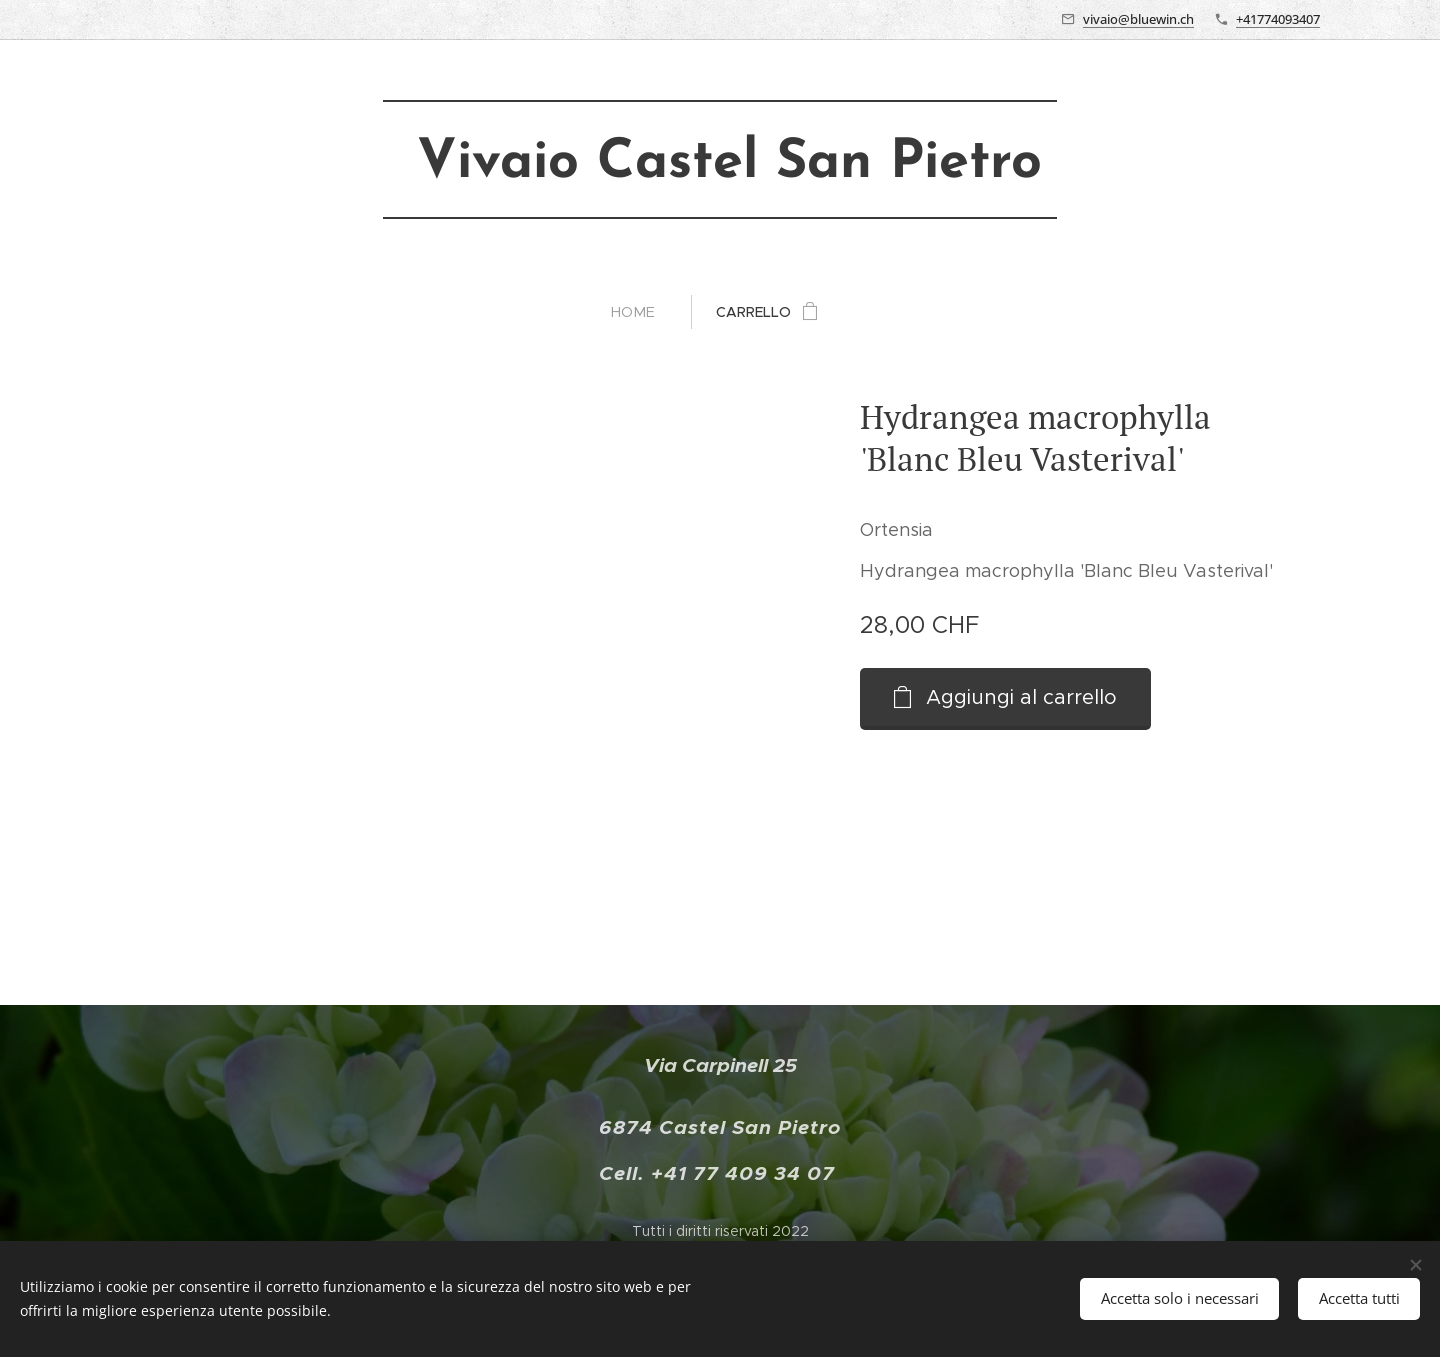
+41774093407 (1278, 19)
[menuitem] (641, 312)
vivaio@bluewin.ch (1138, 19)
